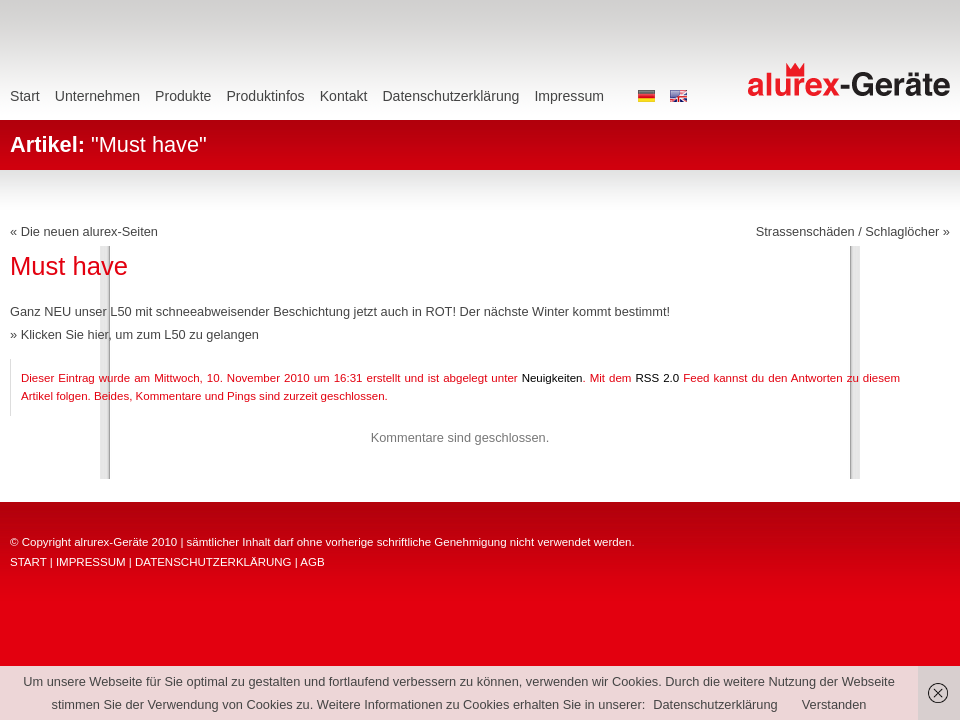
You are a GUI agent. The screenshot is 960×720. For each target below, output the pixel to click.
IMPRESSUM (91, 562)
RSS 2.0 (657, 378)
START (28, 562)
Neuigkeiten (552, 378)
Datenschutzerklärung (450, 96)
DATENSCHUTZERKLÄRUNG (213, 562)
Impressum (569, 96)
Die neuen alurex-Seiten (89, 231)
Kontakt (344, 96)
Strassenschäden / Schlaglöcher (848, 231)
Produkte (183, 96)
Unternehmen (97, 96)
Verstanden (834, 704)
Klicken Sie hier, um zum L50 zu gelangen (140, 334)
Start (25, 96)
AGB (312, 562)
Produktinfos (265, 96)
